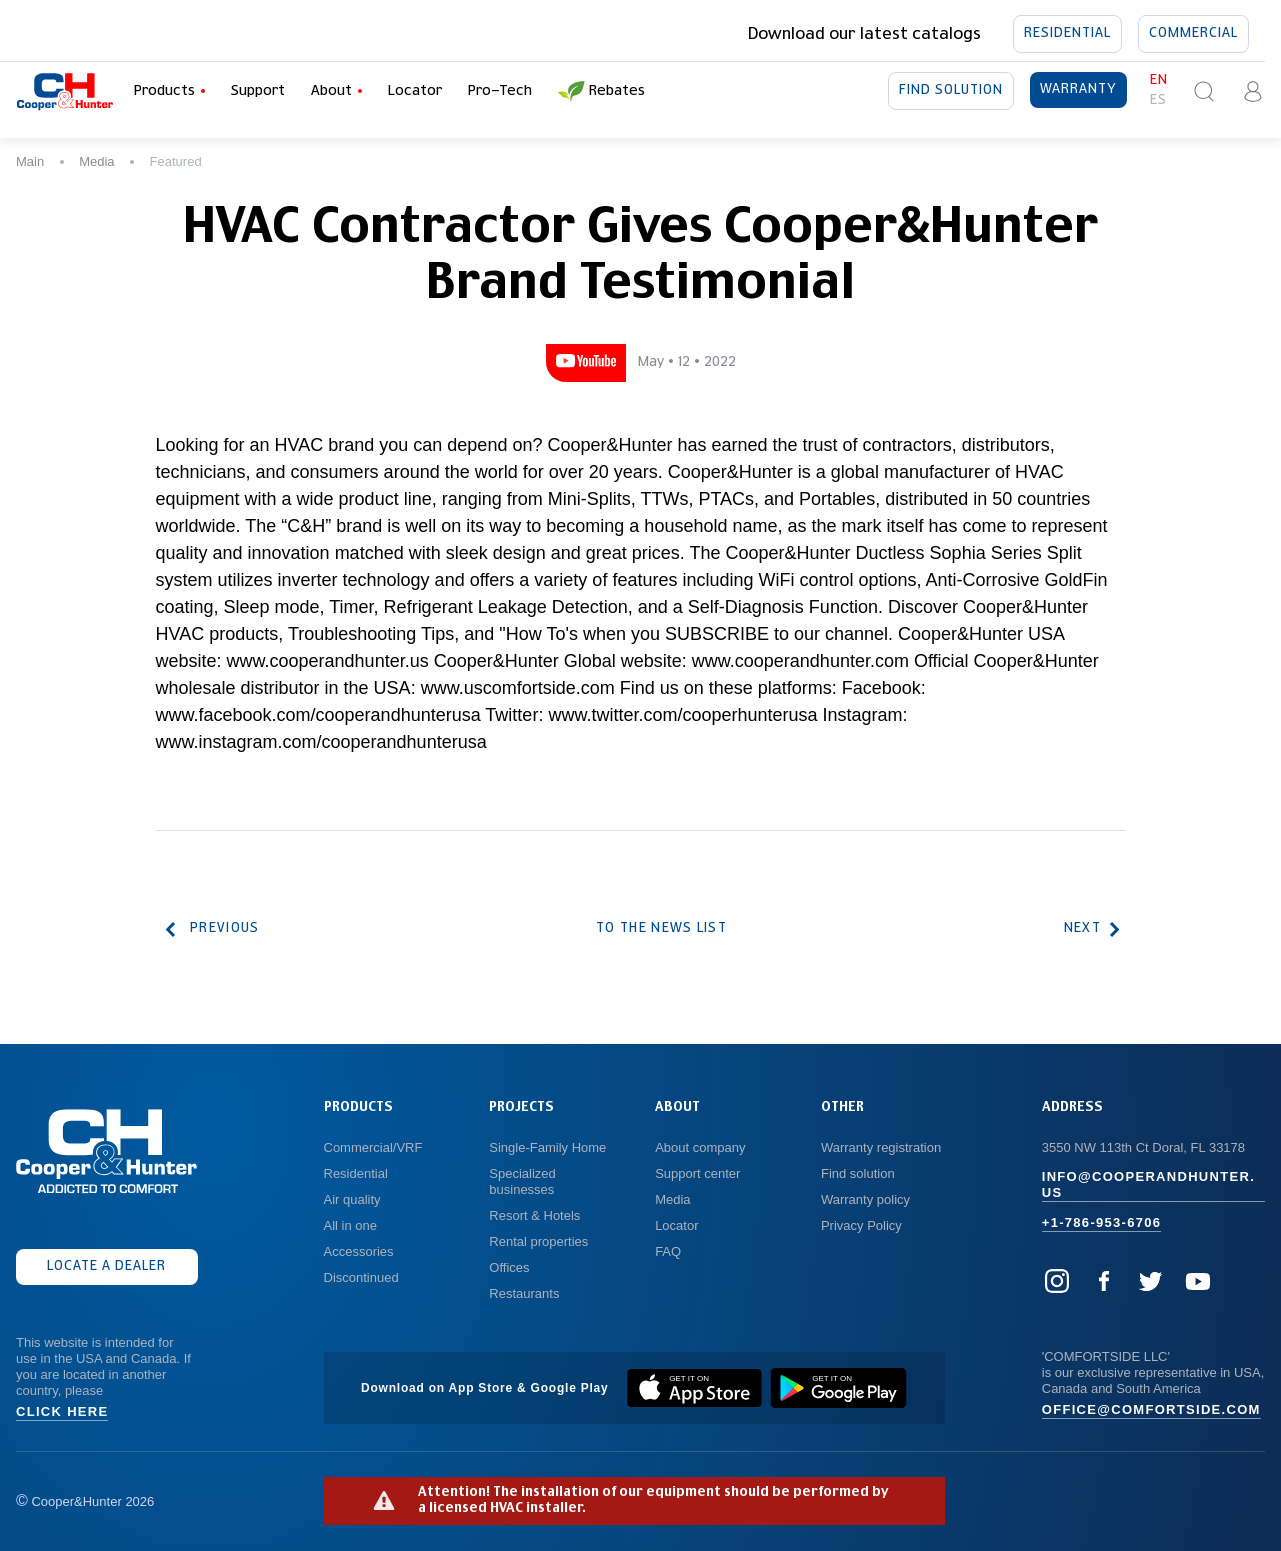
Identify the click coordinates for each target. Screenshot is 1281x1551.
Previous (212, 929)
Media (96, 161)
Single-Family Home (547, 1147)
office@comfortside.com (1151, 1409)
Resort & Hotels (534, 1215)
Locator (415, 91)
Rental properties (538, 1241)
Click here (62, 1411)
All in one (350, 1225)
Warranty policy (865, 1199)
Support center (697, 1173)
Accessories (359, 1251)
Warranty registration (883, 1147)
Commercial (1193, 34)
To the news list (662, 929)
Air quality (352, 1199)
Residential (1067, 34)
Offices (509, 1267)
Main (30, 161)
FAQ (668, 1251)
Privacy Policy (861, 1225)
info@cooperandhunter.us (1148, 1184)
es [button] (1158, 100)
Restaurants (524, 1293)
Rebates (601, 91)
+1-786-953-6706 (1102, 1222)
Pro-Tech (500, 91)
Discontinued (361, 1277)
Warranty (1078, 90)
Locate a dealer (107, 1267)
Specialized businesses (524, 1181)
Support (258, 91)
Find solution (951, 91)
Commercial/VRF (373, 1147)
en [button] (1159, 80)
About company (700, 1147)
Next (1089, 929)
